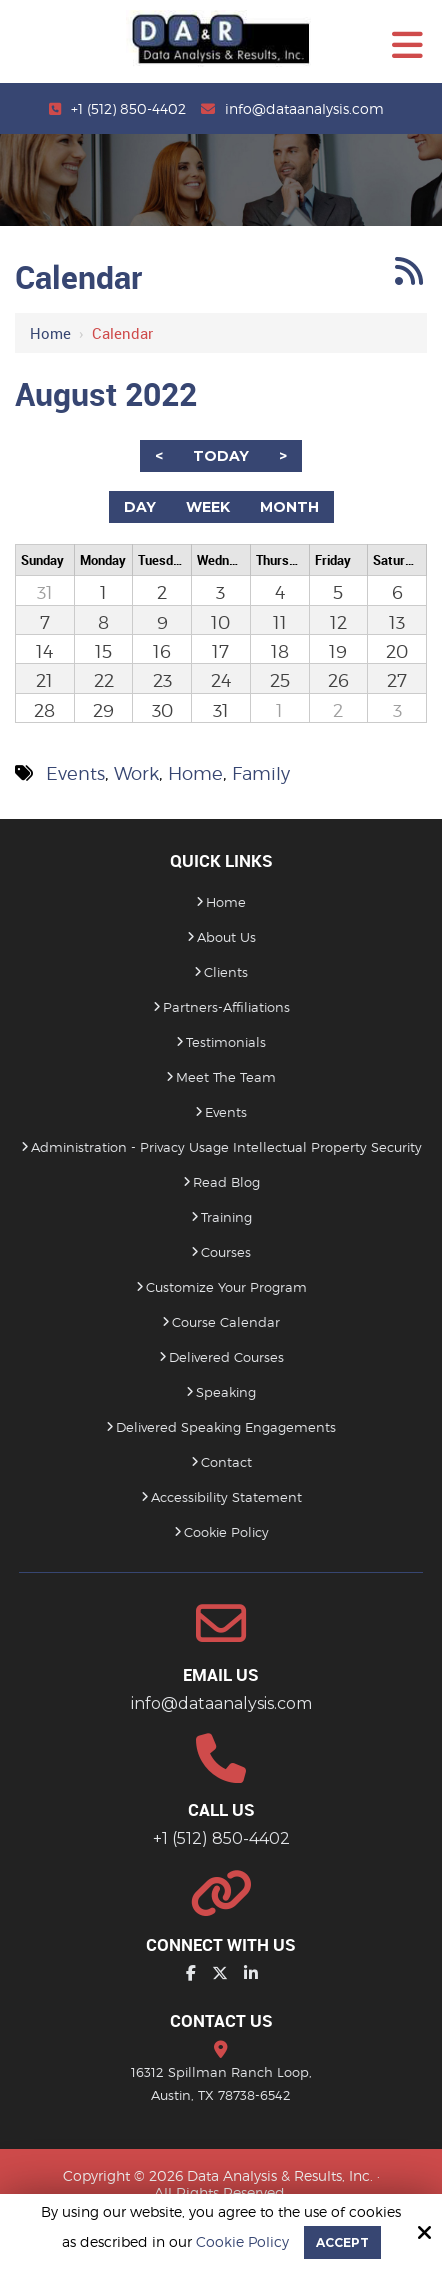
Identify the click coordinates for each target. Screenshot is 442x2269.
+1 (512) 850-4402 (128, 108)
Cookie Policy (242, 2242)
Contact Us (221, 2020)
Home (50, 333)
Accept (342, 2242)
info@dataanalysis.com (304, 108)
